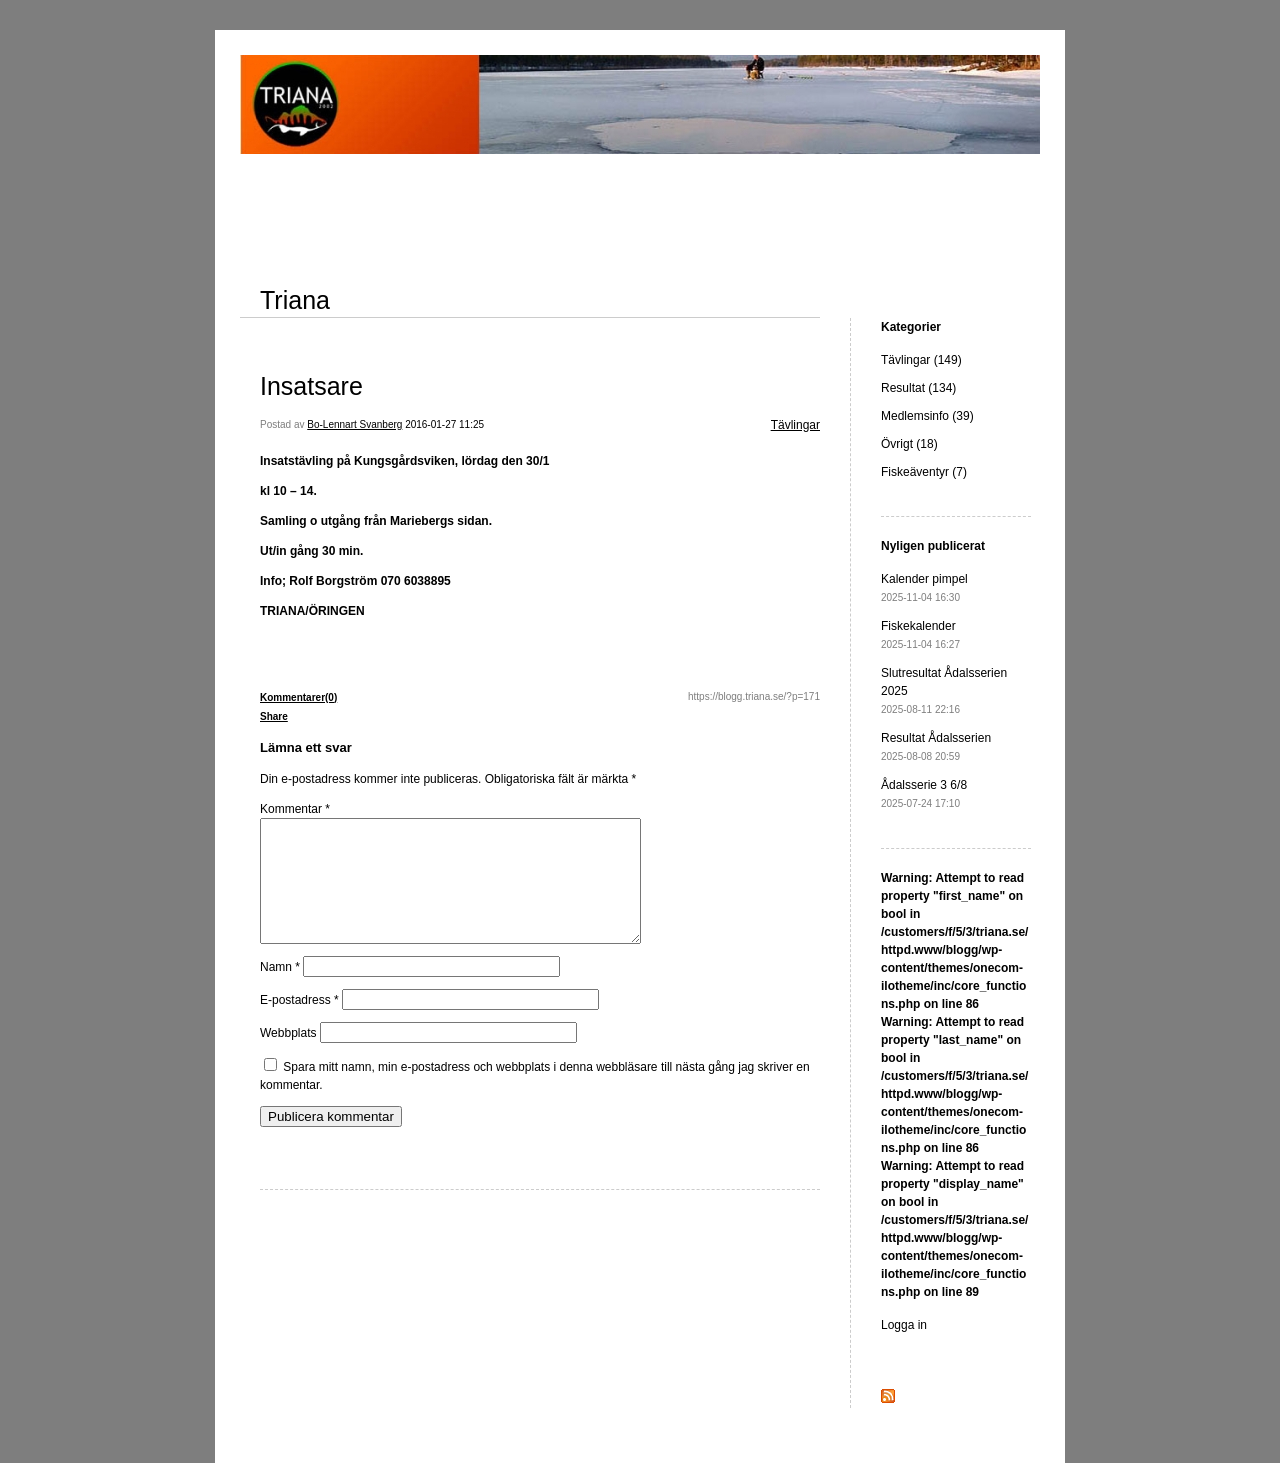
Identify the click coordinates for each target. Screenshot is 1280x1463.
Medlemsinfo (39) (927, 416)
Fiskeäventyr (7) (924, 472)
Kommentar (295, 809)
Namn (280, 991)
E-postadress (299, 1024)
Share (274, 716)
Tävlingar (795, 425)
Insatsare (311, 386)
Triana (295, 300)
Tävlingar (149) (921, 360)
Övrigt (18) (909, 444)
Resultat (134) (918, 388)
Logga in (904, 1325)
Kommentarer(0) (298, 697)
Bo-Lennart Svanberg (354, 424)
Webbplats (288, 1057)
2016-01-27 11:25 (444, 424)
